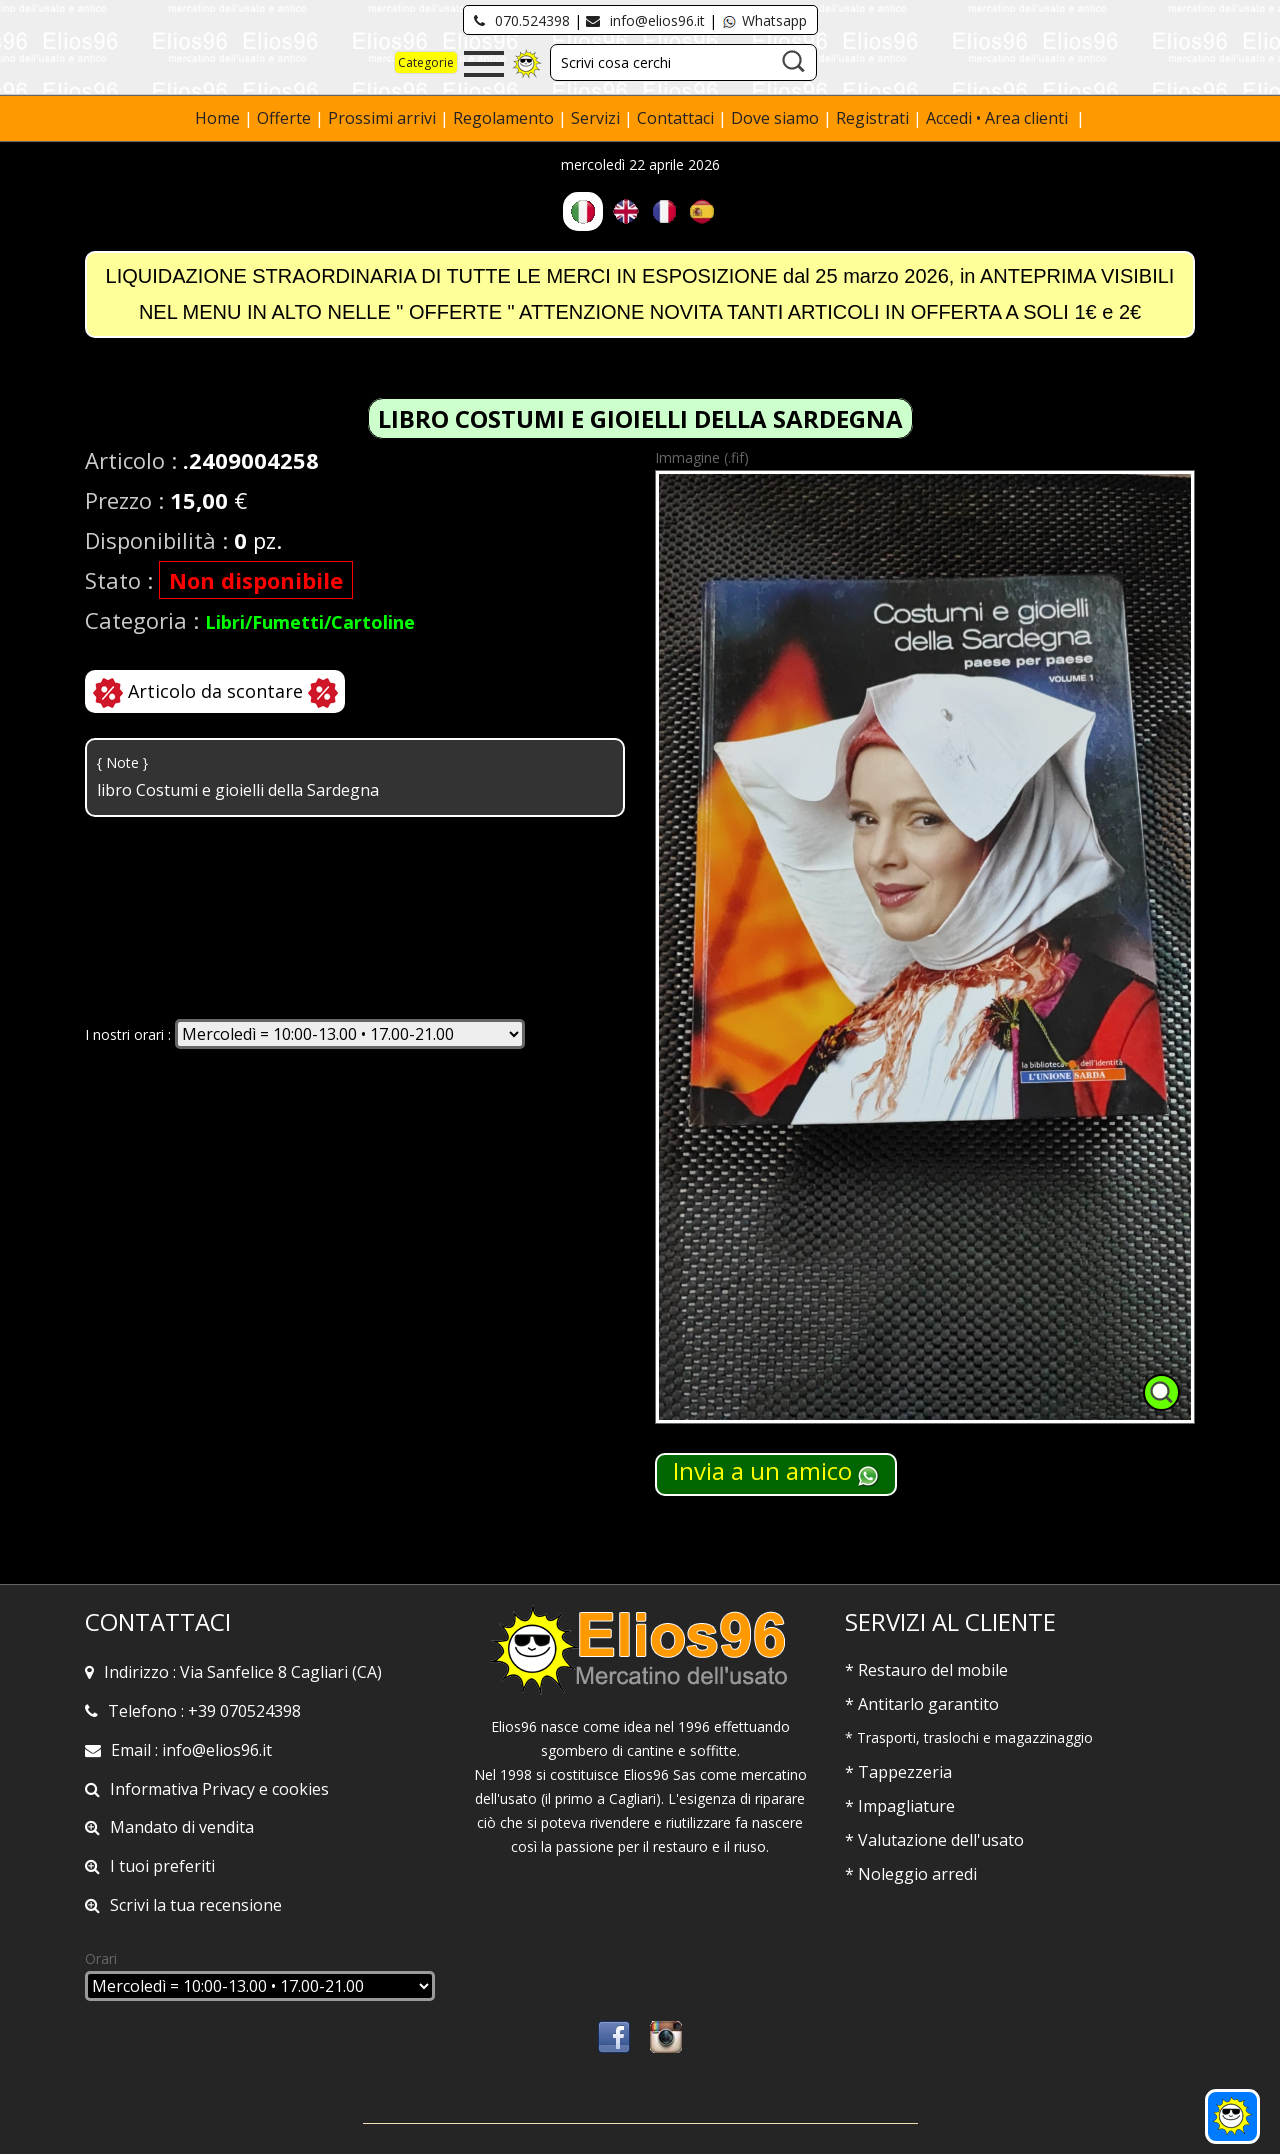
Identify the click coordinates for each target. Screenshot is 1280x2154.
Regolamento (505, 118)
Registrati (872, 118)
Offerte (286, 118)
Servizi (597, 118)
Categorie (426, 62)
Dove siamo (775, 118)
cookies (300, 1789)
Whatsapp (764, 20)
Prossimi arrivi (382, 118)
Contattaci (677, 118)
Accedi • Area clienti (999, 118)
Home (219, 118)
